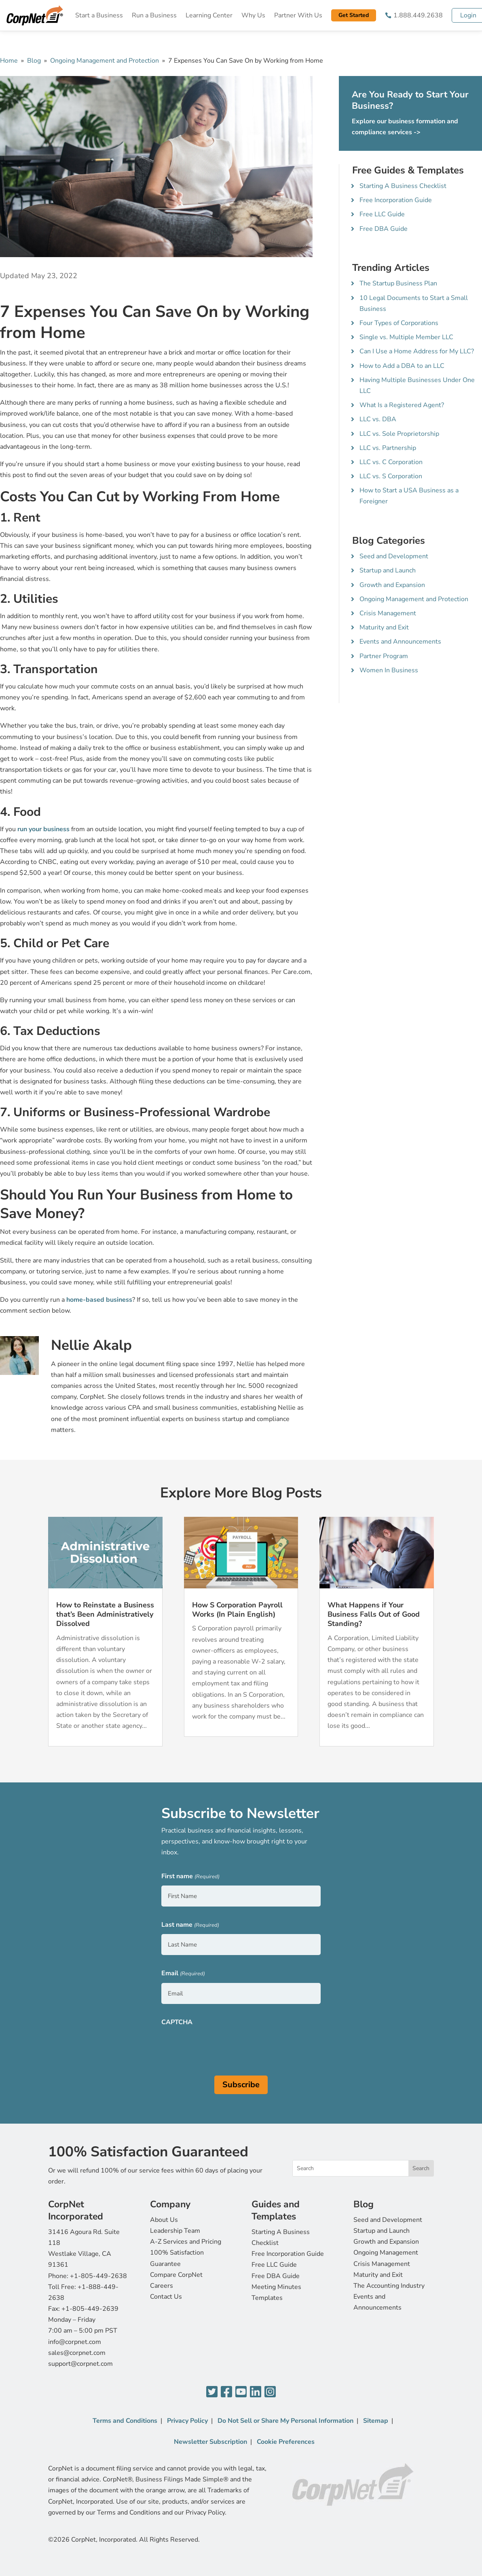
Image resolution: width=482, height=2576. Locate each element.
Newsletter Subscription (210, 2441)
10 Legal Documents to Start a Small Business (413, 303)
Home (9, 60)
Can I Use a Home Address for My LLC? (416, 351)
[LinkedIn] (255, 2392)
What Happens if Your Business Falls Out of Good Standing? (374, 1614)
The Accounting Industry (389, 2285)
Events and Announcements (400, 641)
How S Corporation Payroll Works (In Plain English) (237, 1609)
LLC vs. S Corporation (390, 476)
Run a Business (154, 15)
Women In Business (388, 670)
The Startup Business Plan (398, 283)
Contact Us (166, 2296)
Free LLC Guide (382, 214)
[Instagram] (270, 2392)
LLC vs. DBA (377, 419)
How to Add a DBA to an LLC (401, 365)
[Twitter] (212, 2392)
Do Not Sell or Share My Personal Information (285, 2420)
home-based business (99, 1299)
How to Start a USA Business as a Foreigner (409, 496)
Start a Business (99, 15)
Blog (34, 60)
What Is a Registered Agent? (401, 405)
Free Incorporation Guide (395, 200)
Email (183, 1973)
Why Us (253, 15)
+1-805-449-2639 (89, 2308)
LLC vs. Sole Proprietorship (399, 433)
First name (190, 1876)
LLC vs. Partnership (387, 447)
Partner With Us (298, 15)
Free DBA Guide (383, 228)
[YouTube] (241, 2392)
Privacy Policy (187, 2420)
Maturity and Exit (384, 627)
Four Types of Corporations (398, 323)
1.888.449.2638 (418, 15)
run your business (43, 829)
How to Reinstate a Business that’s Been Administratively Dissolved (105, 1614)
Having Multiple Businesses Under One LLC (417, 385)
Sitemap (375, 2420)
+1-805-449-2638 (98, 2276)
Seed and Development (393, 556)
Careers (161, 2285)
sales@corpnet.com (77, 2352)
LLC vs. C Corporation (391, 462)
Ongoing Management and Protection (104, 60)
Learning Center (209, 15)
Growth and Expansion (392, 585)
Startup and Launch (387, 570)
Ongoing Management (385, 2252)
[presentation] (222, 2047)
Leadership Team (175, 2230)
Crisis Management (387, 613)
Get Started (353, 15)
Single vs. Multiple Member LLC (406, 337)
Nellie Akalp (91, 1345)
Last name (190, 1925)
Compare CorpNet (176, 2274)
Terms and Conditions (125, 2420)
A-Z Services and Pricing (185, 2241)
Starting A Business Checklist (402, 186)
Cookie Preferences (286, 2441)
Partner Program (383, 656)
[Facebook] (226, 2392)
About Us (164, 2219)
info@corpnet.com (74, 2341)
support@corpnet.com (80, 2363)
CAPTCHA (176, 2022)
